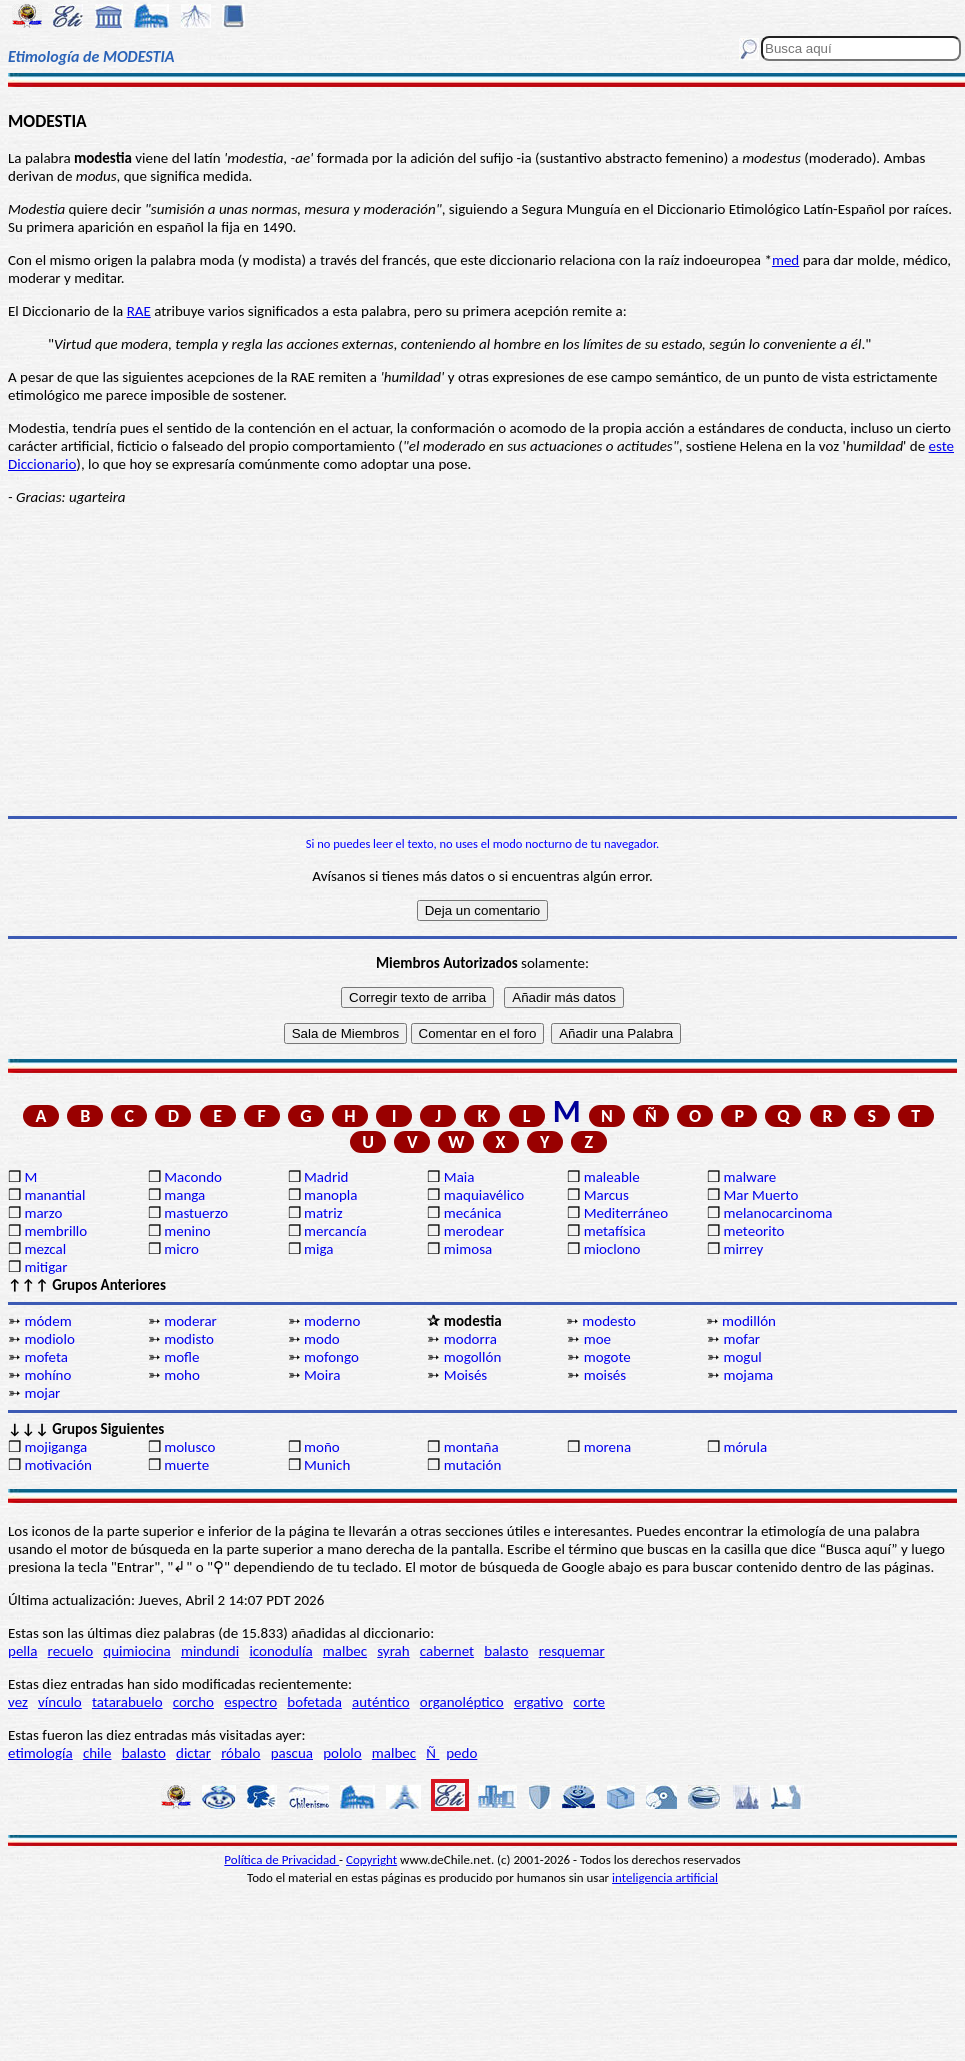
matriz (323, 1213)
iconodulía (280, 1651)
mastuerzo (196, 1213)
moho (182, 1375)
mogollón (472, 1357)
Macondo (193, 1177)
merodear (474, 1231)
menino (187, 1231)
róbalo (240, 1753)
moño (322, 1447)
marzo (43, 1213)
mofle (181, 1357)
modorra (470, 1339)
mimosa (468, 1249)
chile (97, 1753)
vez (18, 1702)
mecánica (473, 1213)
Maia (459, 1177)
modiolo (49, 1339)
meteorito (753, 1231)
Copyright (371, 1859)
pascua (292, 1753)
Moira (322, 1375)
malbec (345, 1651)
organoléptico (462, 1702)
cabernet (447, 1651)
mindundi (210, 1651)
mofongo (331, 1357)
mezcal (45, 1249)
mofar (741, 1339)
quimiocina (136, 1651)
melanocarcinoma (777, 1213)
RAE (139, 311)
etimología (40, 1753)
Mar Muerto (760, 1195)
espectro (250, 1702)
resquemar (572, 1651)
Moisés (465, 1375)
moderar (190, 1321)
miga (318, 1249)
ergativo (538, 1702)
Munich (327, 1465)
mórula (745, 1447)
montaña (471, 1447)
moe (597, 1339)
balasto (506, 1651)
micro (181, 1249)
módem (47, 1321)
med (785, 260)
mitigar (45, 1267)
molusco (189, 1447)
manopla (330, 1195)
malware (749, 1177)
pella (22, 1651)
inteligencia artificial (665, 1877)
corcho (193, 1702)
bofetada (314, 1702)
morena (607, 1447)
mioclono (612, 1249)
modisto (189, 1339)
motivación (58, 1465)
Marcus (606, 1195)
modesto (609, 1321)
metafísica (615, 1231)
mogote (607, 1357)
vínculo (60, 1702)
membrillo (55, 1231)
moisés (605, 1375)
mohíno (47, 1375)
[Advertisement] (482, 661)
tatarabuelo (127, 1702)
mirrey (743, 1249)
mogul (742, 1357)
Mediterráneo (626, 1213)
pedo (461, 1753)
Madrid (326, 1177)
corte (589, 1702)
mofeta (46, 1357)
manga (184, 1195)
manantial (54, 1195)
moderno (332, 1321)
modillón (749, 1321)
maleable (612, 1177)
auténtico (381, 1702)
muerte (186, 1465)
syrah (393, 1651)
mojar (42, 1393)
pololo (342, 1753)
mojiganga (55, 1447)
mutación (472, 1465)
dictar (193, 1753)
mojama (748, 1375)
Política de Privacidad (281, 1859)
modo (322, 1339)
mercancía (335, 1231)
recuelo (71, 1651)
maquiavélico (484, 1195)
